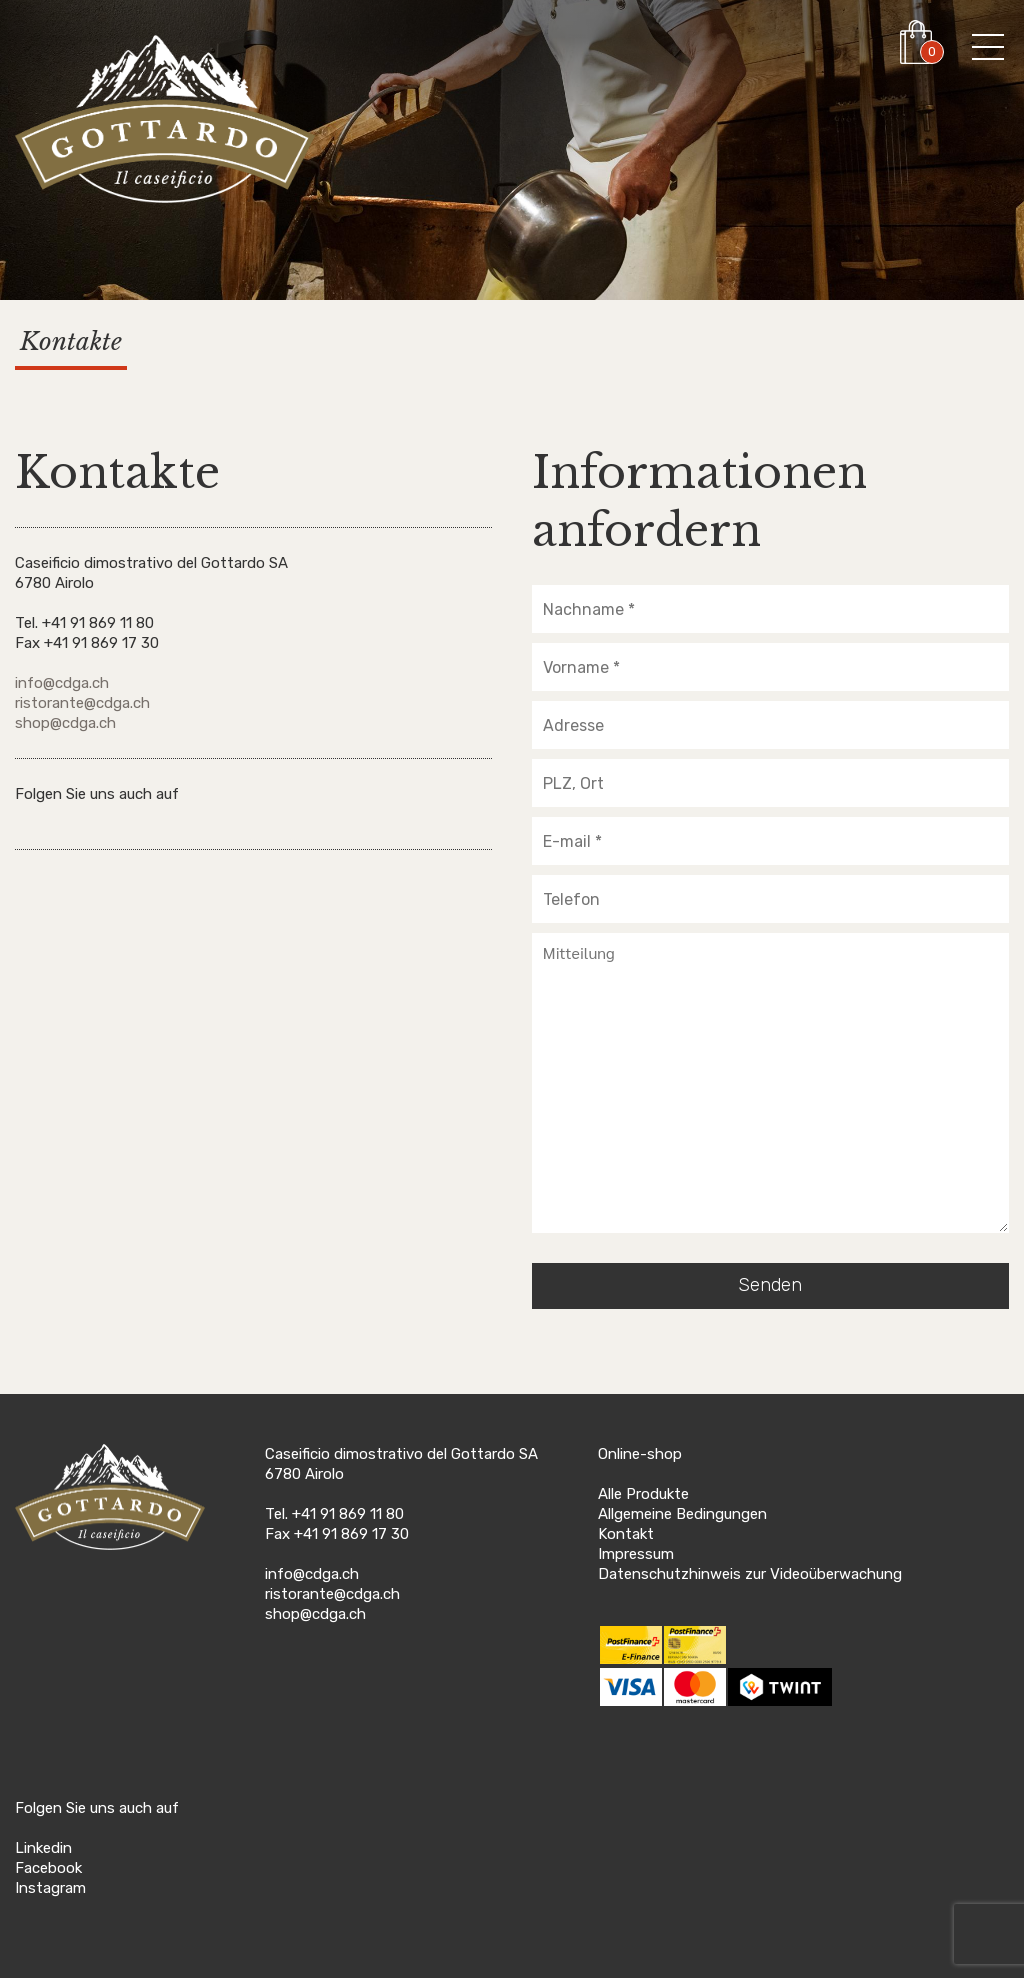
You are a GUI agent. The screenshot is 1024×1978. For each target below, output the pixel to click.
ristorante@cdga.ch (82, 703)
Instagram (50, 1888)
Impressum (636, 1554)
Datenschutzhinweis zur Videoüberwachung (750, 1574)
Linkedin (43, 1848)
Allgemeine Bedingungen (682, 1514)
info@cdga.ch (62, 683)
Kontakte (71, 341)
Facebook (48, 1868)
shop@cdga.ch (65, 723)
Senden (770, 1285)
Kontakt (626, 1534)
